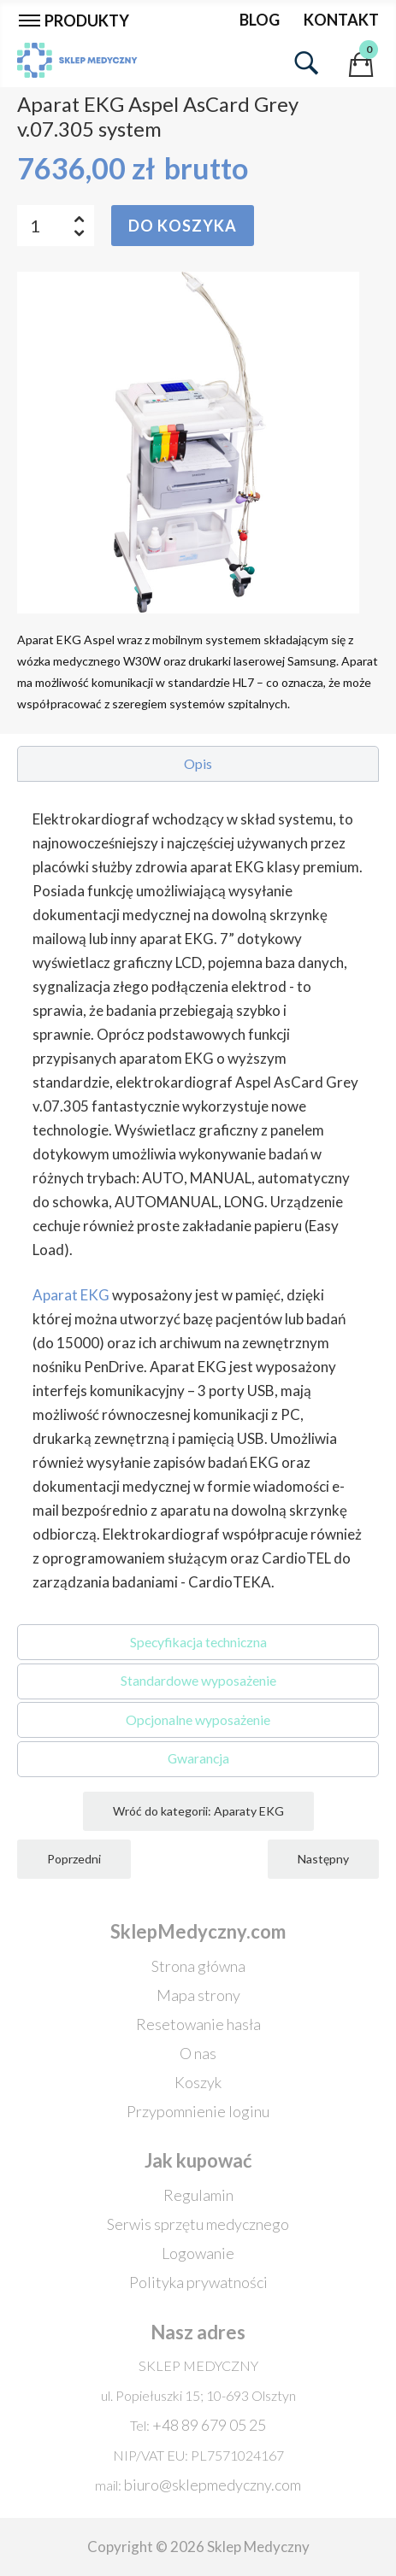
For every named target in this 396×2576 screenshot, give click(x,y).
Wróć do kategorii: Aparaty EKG (198, 1811)
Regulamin (198, 2195)
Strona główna (198, 1966)
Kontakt (341, 19)
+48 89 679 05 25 (209, 2424)
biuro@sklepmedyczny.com (212, 2484)
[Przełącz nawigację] (79, 20)
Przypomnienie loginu (198, 2111)
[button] (198, 764)
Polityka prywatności (198, 2282)
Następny (323, 1858)
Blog (259, 19)
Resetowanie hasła (198, 2024)
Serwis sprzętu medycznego (198, 2224)
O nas (198, 2053)
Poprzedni (74, 1858)
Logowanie (198, 2253)
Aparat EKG (71, 1295)
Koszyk (198, 2082)
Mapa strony (198, 1995)
